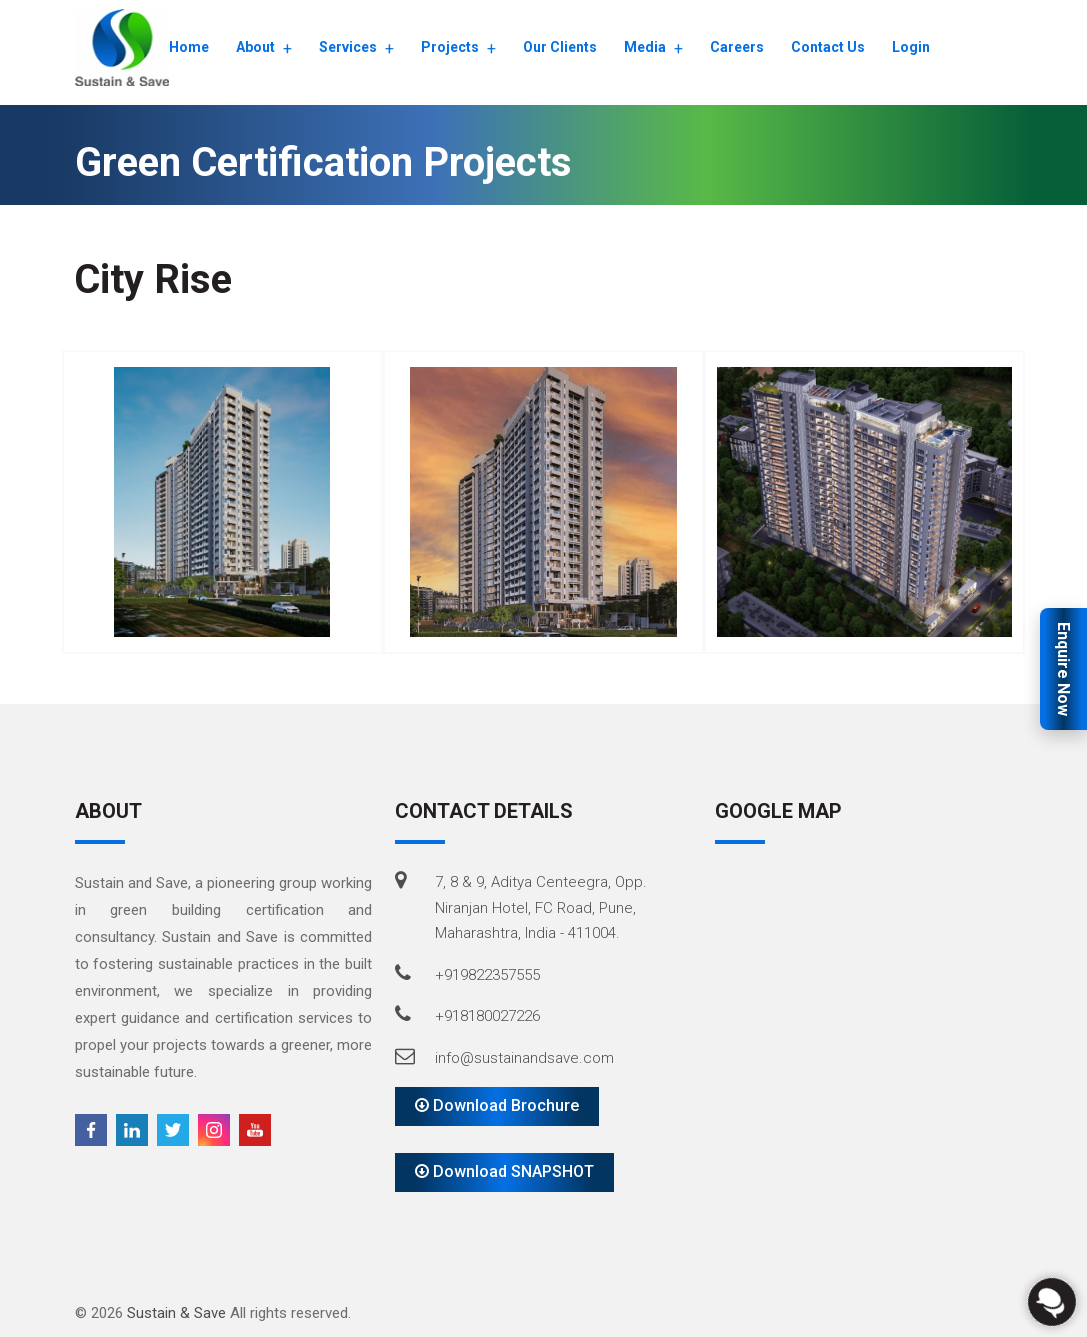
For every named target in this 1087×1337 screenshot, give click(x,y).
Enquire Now (1063, 669)
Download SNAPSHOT (504, 1171)
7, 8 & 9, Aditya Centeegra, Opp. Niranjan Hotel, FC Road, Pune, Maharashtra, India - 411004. (541, 907)
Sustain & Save (176, 1313)
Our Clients (560, 47)
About (255, 47)
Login (911, 47)
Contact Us (828, 47)
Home (189, 47)
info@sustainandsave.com (524, 1058)
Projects (450, 47)
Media (645, 47)
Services (348, 47)
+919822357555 (487, 975)
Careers (737, 47)
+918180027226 (487, 1016)
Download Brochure (497, 1105)
